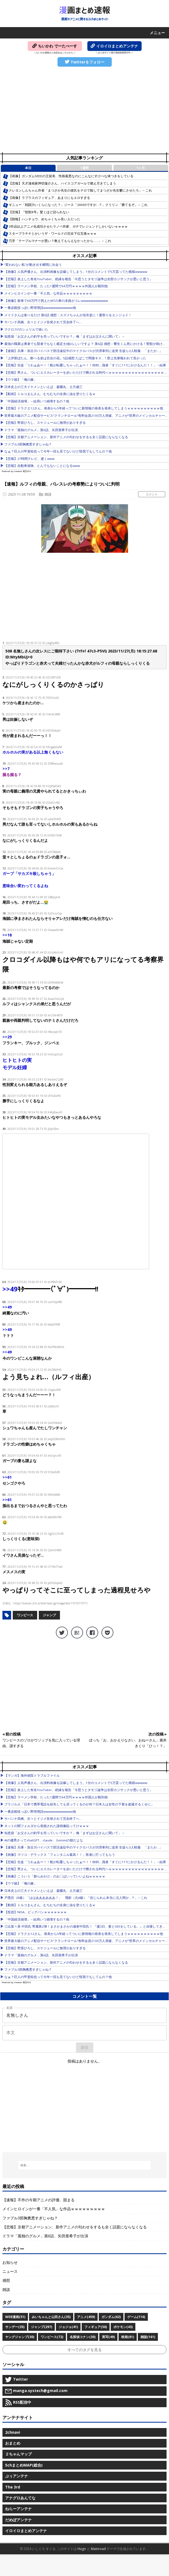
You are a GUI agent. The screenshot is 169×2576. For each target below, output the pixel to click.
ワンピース (25, 1615)
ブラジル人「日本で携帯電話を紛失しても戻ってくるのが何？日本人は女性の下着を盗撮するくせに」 (79, 1804)
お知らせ (10, 2262)
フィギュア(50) (95, 2327)
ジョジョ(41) (68, 2327)
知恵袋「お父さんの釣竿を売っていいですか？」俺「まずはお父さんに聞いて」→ (64, 336)
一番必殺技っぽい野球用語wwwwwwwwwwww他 (40, 308)
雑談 (48, 494)
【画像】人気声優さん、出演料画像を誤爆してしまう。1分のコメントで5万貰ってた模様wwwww (75, 272)
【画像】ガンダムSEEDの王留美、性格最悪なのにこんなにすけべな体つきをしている (71, 176)
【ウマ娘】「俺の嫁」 (20, 379)
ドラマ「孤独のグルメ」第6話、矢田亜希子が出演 (41, 430)
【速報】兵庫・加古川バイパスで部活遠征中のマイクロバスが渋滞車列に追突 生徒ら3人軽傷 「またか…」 (83, 351)
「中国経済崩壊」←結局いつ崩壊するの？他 (36, 401)
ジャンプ (49, 1615)
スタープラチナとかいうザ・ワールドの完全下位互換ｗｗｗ (53, 233)
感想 (6, 2280)
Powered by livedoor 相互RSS (16, 471)
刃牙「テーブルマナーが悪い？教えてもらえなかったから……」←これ (60, 241)
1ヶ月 (140, 168)
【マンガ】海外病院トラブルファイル (32, 1775)
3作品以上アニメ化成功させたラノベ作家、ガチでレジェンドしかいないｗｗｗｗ (68, 226)
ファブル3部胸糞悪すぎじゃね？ (28, 444)
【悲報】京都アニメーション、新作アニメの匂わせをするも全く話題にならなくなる (66, 437)
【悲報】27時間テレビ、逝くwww (29, 459)
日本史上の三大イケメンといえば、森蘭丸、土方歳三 (43, 387)
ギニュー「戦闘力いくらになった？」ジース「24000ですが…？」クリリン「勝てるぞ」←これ (78, 205)
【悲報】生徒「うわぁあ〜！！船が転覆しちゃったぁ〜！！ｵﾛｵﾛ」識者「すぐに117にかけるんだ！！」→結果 (85, 365)
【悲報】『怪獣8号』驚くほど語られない (39, 212)
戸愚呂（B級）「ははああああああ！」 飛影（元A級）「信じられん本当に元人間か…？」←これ (76, 1898)
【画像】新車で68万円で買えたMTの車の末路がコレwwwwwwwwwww (56, 301)
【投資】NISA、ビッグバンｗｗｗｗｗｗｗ (35, 1912)
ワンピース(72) (52, 2337)
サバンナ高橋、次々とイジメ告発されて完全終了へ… (43, 322)
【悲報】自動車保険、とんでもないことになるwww (42, 466)
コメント (152, 494)
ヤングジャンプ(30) (19, 2337)
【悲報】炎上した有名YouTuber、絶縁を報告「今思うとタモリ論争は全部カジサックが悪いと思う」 (78, 279)
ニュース (10, 2271)
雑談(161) (148, 2337)
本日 (28, 168)
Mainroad (98, 2548)
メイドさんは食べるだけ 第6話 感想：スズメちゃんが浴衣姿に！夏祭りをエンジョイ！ (68, 315)
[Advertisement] (84, 110)
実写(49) (108, 2337)
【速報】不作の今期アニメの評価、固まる (38, 2199)
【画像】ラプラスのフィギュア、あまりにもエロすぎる (49, 198)
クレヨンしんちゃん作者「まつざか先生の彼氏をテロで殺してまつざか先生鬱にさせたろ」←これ (80, 190)
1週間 (84, 168)
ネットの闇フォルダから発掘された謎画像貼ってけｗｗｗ (46, 1826)
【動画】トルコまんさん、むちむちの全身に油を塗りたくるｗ (49, 394)
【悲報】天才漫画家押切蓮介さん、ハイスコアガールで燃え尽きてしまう (62, 183)
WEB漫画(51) (15, 2317)
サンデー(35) (14, 2327)
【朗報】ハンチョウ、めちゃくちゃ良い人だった (44, 219)
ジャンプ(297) (41, 2327)
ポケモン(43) (123, 2327)
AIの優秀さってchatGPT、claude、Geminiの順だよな (43, 1840)
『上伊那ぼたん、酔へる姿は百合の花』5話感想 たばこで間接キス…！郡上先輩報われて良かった (75, 358)
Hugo (82, 2548)
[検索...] (84, 2165)
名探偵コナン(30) (82, 2337)
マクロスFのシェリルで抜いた (26, 329)
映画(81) (127, 2337)
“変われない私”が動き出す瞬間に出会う (33, 265)
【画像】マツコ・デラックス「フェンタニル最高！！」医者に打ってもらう (59, 1855)
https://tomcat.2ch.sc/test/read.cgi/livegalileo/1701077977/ (50, 1603)
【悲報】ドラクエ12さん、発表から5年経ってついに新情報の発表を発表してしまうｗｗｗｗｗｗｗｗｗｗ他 (83, 408)
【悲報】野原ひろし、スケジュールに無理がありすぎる (45, 423)
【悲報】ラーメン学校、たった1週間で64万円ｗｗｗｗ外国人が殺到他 (56, 286)
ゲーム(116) (136, 2317)
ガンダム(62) (111, 2317)
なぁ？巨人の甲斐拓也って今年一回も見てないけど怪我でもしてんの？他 (58, 451)
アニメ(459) (86, 2317)
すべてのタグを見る (85, 2349)
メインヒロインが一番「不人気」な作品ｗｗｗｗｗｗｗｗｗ (48, 293)
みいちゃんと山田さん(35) (51, 2317)
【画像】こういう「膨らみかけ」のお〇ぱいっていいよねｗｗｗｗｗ (54, 1876)
